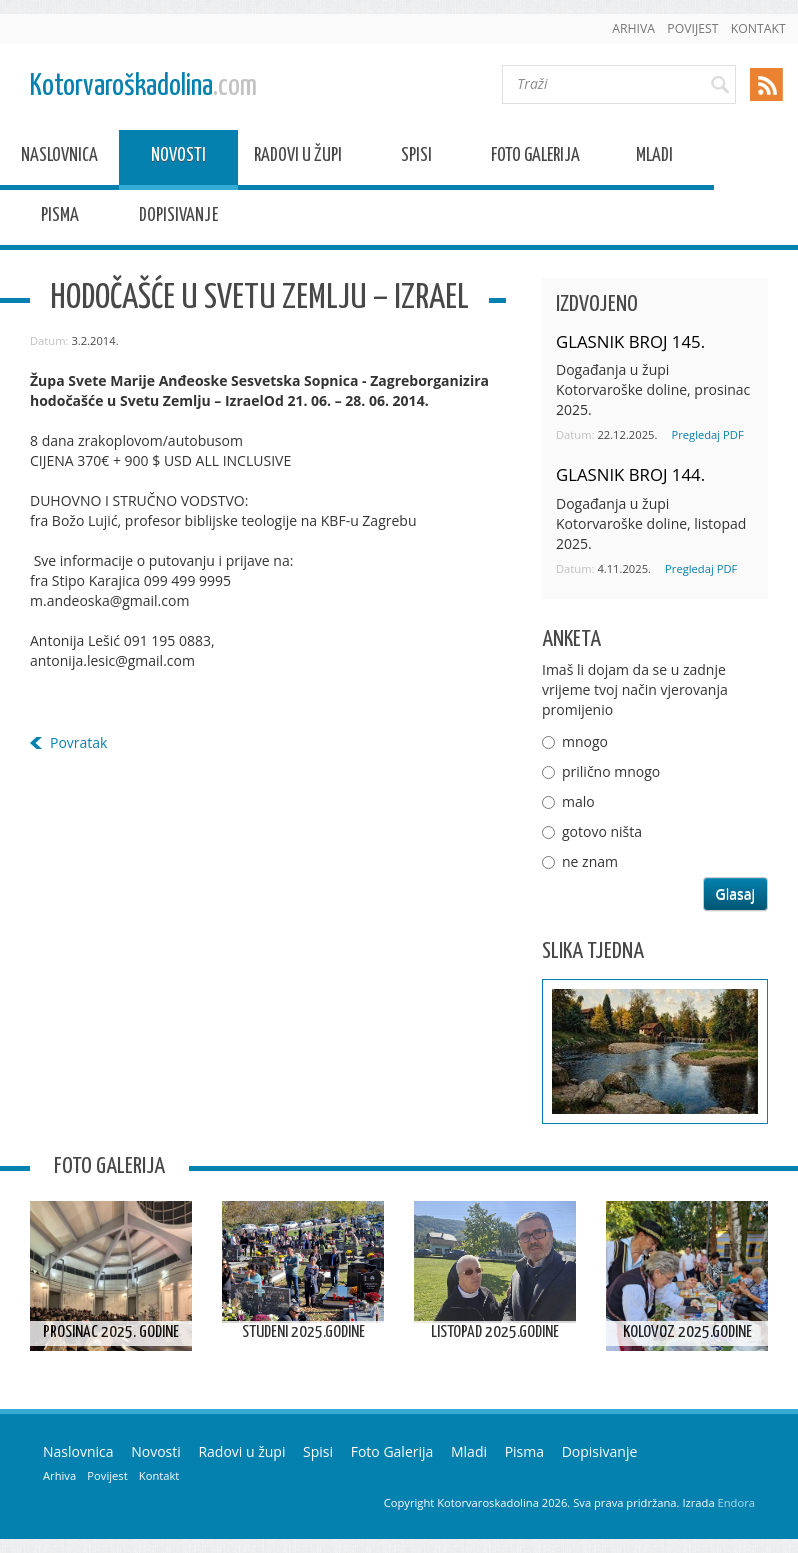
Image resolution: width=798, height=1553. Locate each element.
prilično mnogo (611, 771)
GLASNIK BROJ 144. (630, 474)
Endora (736, 1502)
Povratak (78, 742)
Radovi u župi (298, 158)
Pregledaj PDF (707, 434)
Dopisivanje (178, 218)
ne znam (590, 861)
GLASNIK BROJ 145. (630, 341)
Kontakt (758, 28)
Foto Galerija (535, 158)
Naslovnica (59, 158)
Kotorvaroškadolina (143, 86)
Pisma (60, 218)
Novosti (178, 158)
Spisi (416, 158)
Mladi (654, 158)
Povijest (692, 28)
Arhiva (633, 28)
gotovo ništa (602, 831)
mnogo (585, 741)
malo (578, 801)
